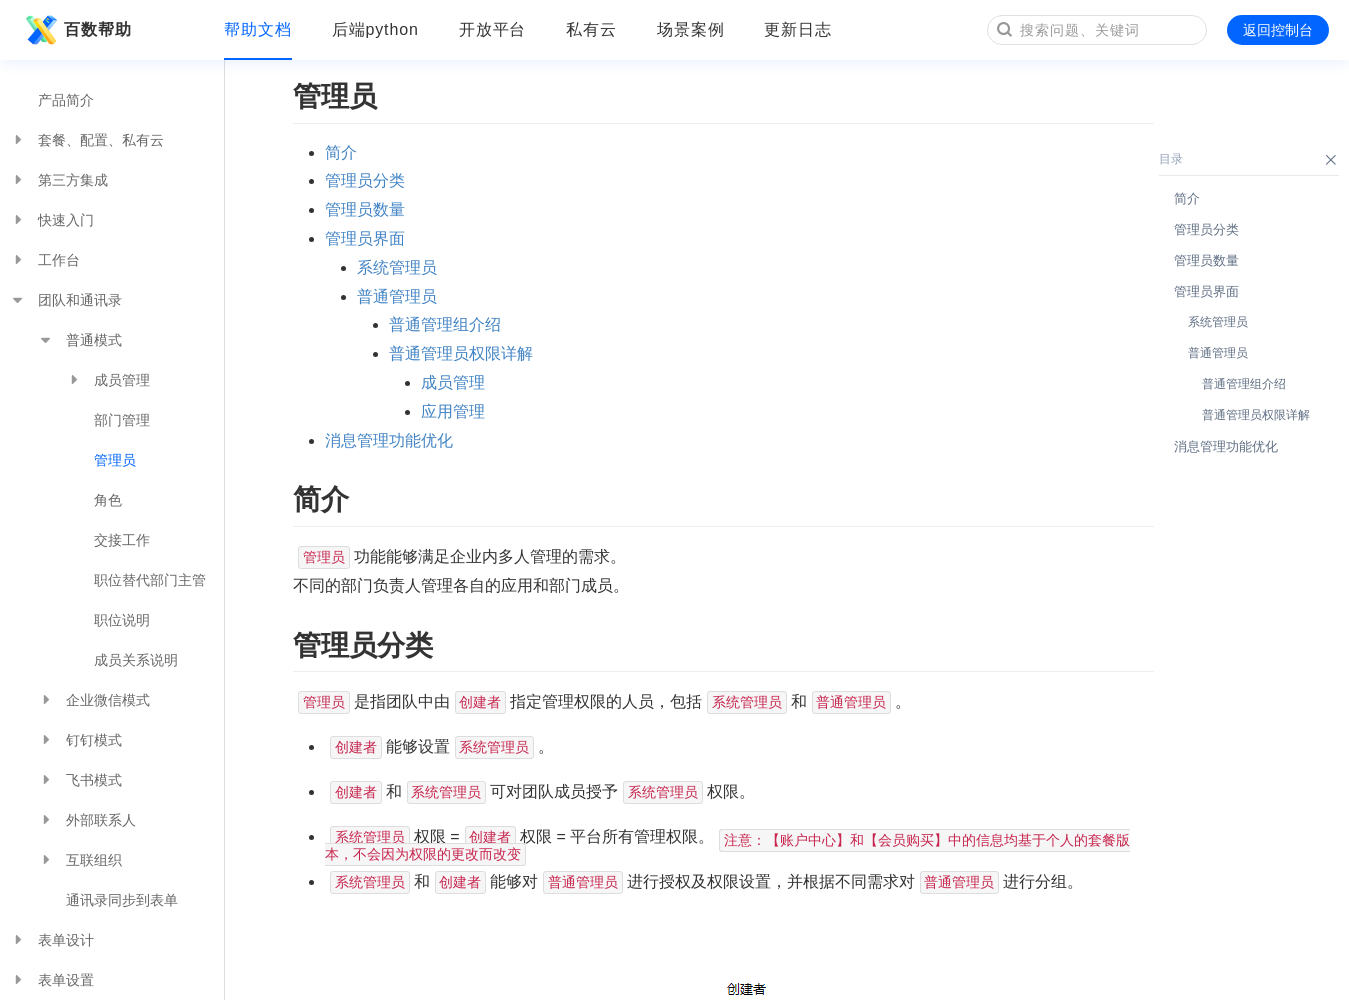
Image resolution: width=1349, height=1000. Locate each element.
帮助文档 (258, 29)
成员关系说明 (136, 660)
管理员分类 (365, 180)
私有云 (591, 29)
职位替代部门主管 (150, 580)
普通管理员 (397, 296)
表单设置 (52, 980)
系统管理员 (397, 267)
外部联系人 (87, 820)
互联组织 (80, 860)
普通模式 (80, 340)
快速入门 (52, 220)
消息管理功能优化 (389, 440)
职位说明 (122, 620)
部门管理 (122, 420)
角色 (108, 500)
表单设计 (52, 940)
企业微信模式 (94, 700)
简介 (341, 152)
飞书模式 (80, 780)
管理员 (115, 460)
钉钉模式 (80, 740)
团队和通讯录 (66, 300)
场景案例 (691, 29)
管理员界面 (365, 238)
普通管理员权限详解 (461, 353)
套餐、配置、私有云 (87, 140)
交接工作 (122, 540)
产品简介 (66, 100)
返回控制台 (1278, 30)
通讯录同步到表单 (122, 900)
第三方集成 (59, 180)
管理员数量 (365, 209)
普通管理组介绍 (445, 324)
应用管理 (453, 411)
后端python (375, 29)
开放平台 (493, 29)
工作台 (45, 260)
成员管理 (108, 380)
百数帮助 (76, 30)
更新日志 (798, 29)
